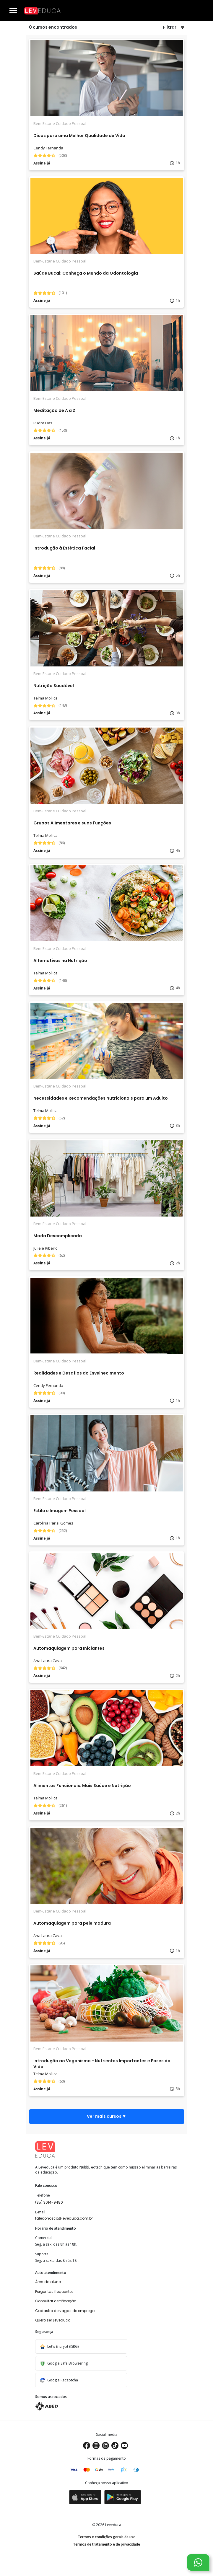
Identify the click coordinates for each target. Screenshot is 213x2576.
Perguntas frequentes (54, 2291)
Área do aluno (48, 2281)
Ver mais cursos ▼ (106, 2116)
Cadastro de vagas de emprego (65, 2310)
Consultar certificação (55, 2300)
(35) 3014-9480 (49, 2202)
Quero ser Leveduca (53, 2320)
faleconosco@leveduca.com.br (64, 2218)
